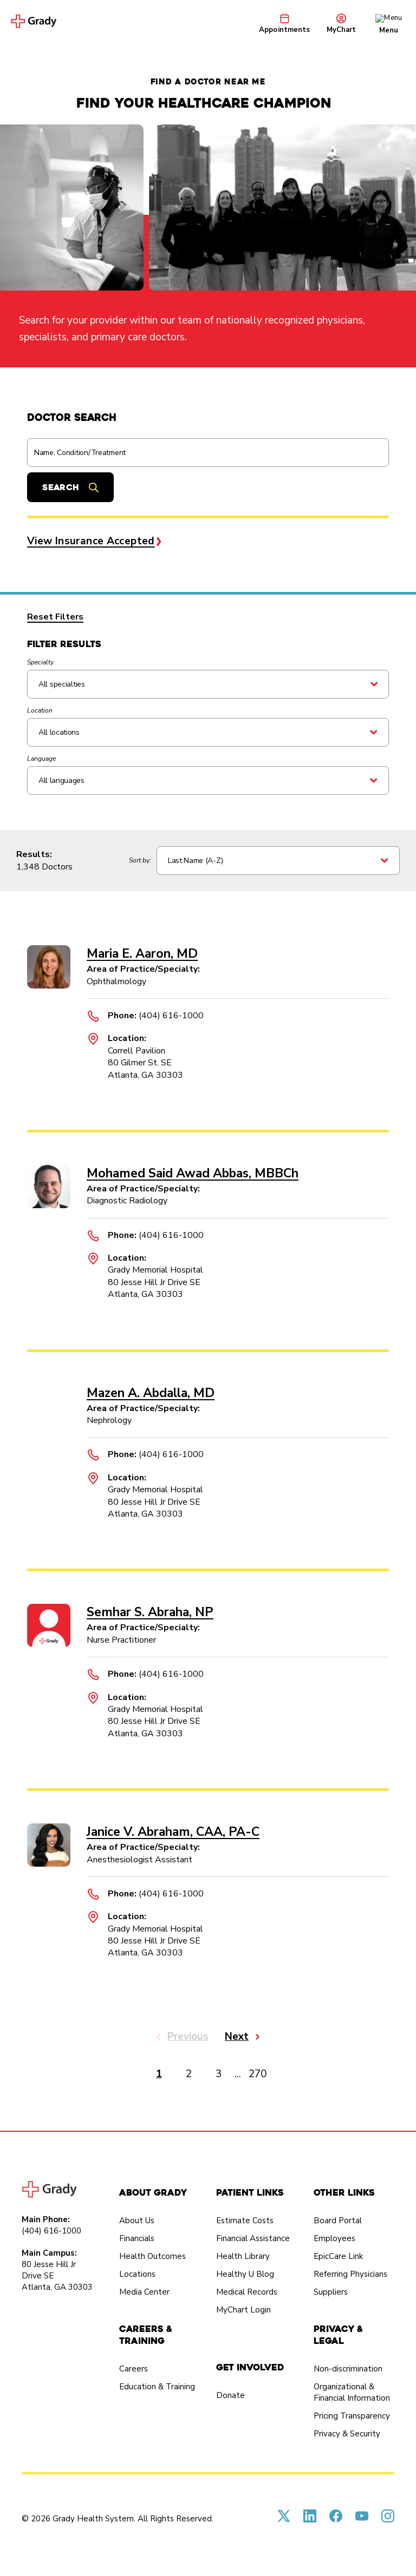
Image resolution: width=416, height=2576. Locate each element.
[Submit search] (70, 487)
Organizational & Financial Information (352, 2392)
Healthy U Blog (245, 2274)
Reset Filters (55, 617)
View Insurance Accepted (91, 541)
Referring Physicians (350, 2274)
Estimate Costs (245, 2220)
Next (237, 2037)
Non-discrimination (348, 2368)
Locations (137, 2274)
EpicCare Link (338, 2256)
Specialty (40, 662)
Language (41, 758)
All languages (61, 780)
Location (40, 710)
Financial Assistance (253, 2238)
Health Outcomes (152, 2256)
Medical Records (246, 2292)
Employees (334, 2238)
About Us (136, 2220)
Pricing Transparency (352, 2415)
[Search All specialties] (208, 684)
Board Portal (338, 2220)
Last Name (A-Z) (195, 860)
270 (257, 2074)
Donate (230, 2395)
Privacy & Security (347, 2433)
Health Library (243, 2256)
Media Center (144, 2292)
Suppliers (331, 2292)
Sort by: (140, 860)
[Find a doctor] (208, 452)
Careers (133, 2368)
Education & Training (157, 2386)
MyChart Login (243, 2309)
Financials (136, 2238)
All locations (59, 732)
